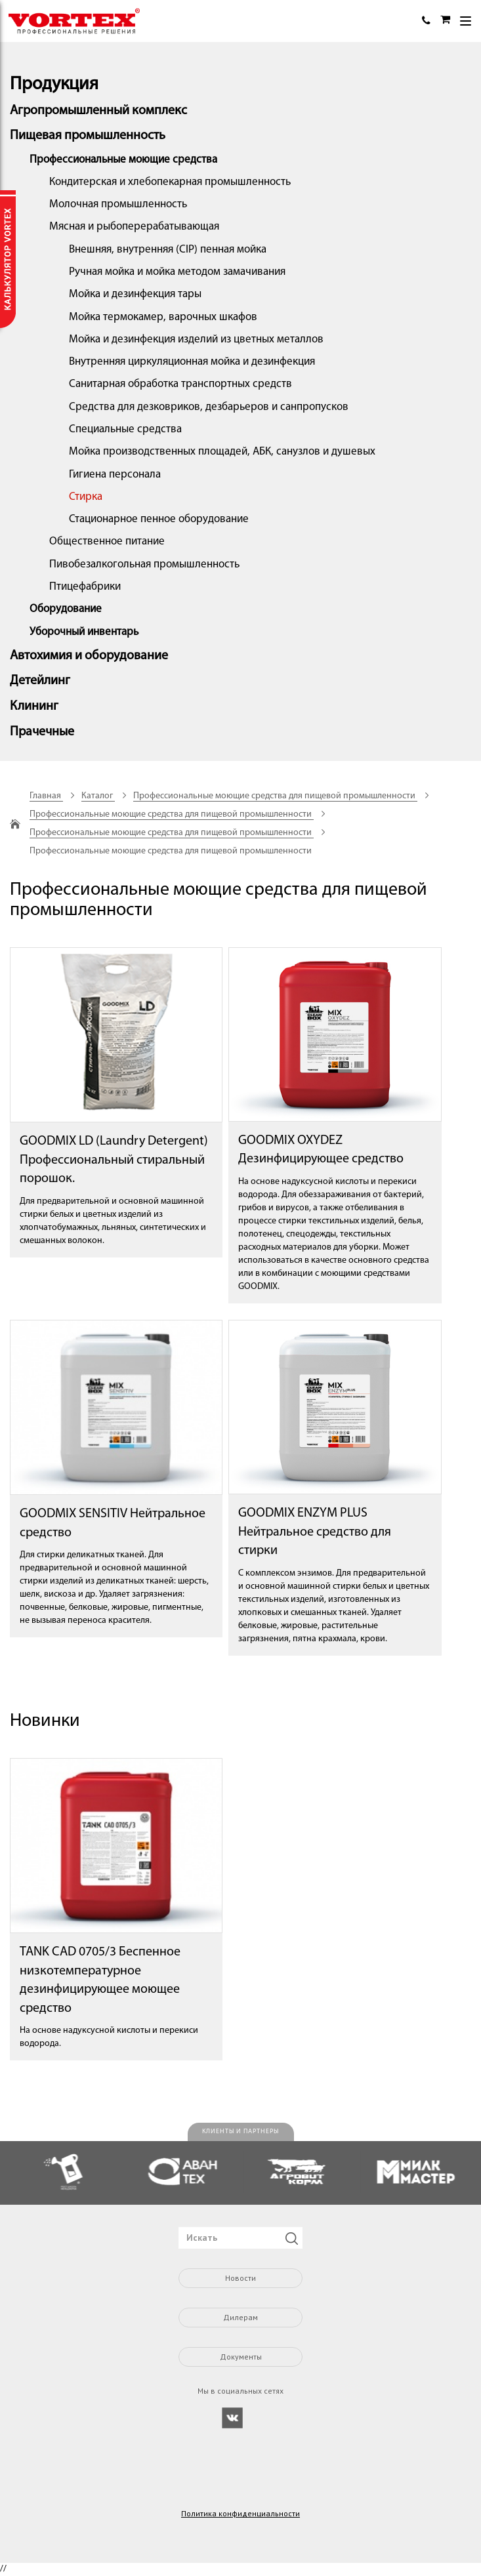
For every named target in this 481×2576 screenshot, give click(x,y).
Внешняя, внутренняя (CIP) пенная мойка (167, 249)
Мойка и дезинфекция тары (135, 294)
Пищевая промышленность (87, 135)
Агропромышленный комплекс (98, 110)
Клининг (34, 706)
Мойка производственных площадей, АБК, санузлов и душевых (222, 451)
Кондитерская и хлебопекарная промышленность (170, 182)
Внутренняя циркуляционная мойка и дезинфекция (192, 361)
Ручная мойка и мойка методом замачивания (177, 271)
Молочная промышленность (118, 204)
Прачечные (42, 732)
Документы (241, 2356)
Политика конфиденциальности (240, 2513)
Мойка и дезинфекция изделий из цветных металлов (196, 339)
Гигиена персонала (115, 474)
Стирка (85, 496)
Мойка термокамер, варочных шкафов (163, 317)
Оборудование (66, 609)
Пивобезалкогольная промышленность (144, 564)
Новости (240, 2278)
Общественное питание (107, 541)
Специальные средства (125, 429)
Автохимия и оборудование (89, 656)
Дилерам (240, 2317)
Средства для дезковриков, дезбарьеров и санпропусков (208, 407)
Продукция (54, 84)
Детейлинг (40, 680)
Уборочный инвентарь (84, 632)
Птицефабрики (85, 586)
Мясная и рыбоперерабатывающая (134, 226)
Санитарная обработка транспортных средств (180, 384)
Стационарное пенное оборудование (159, 519)
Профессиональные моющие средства (123, 159)
